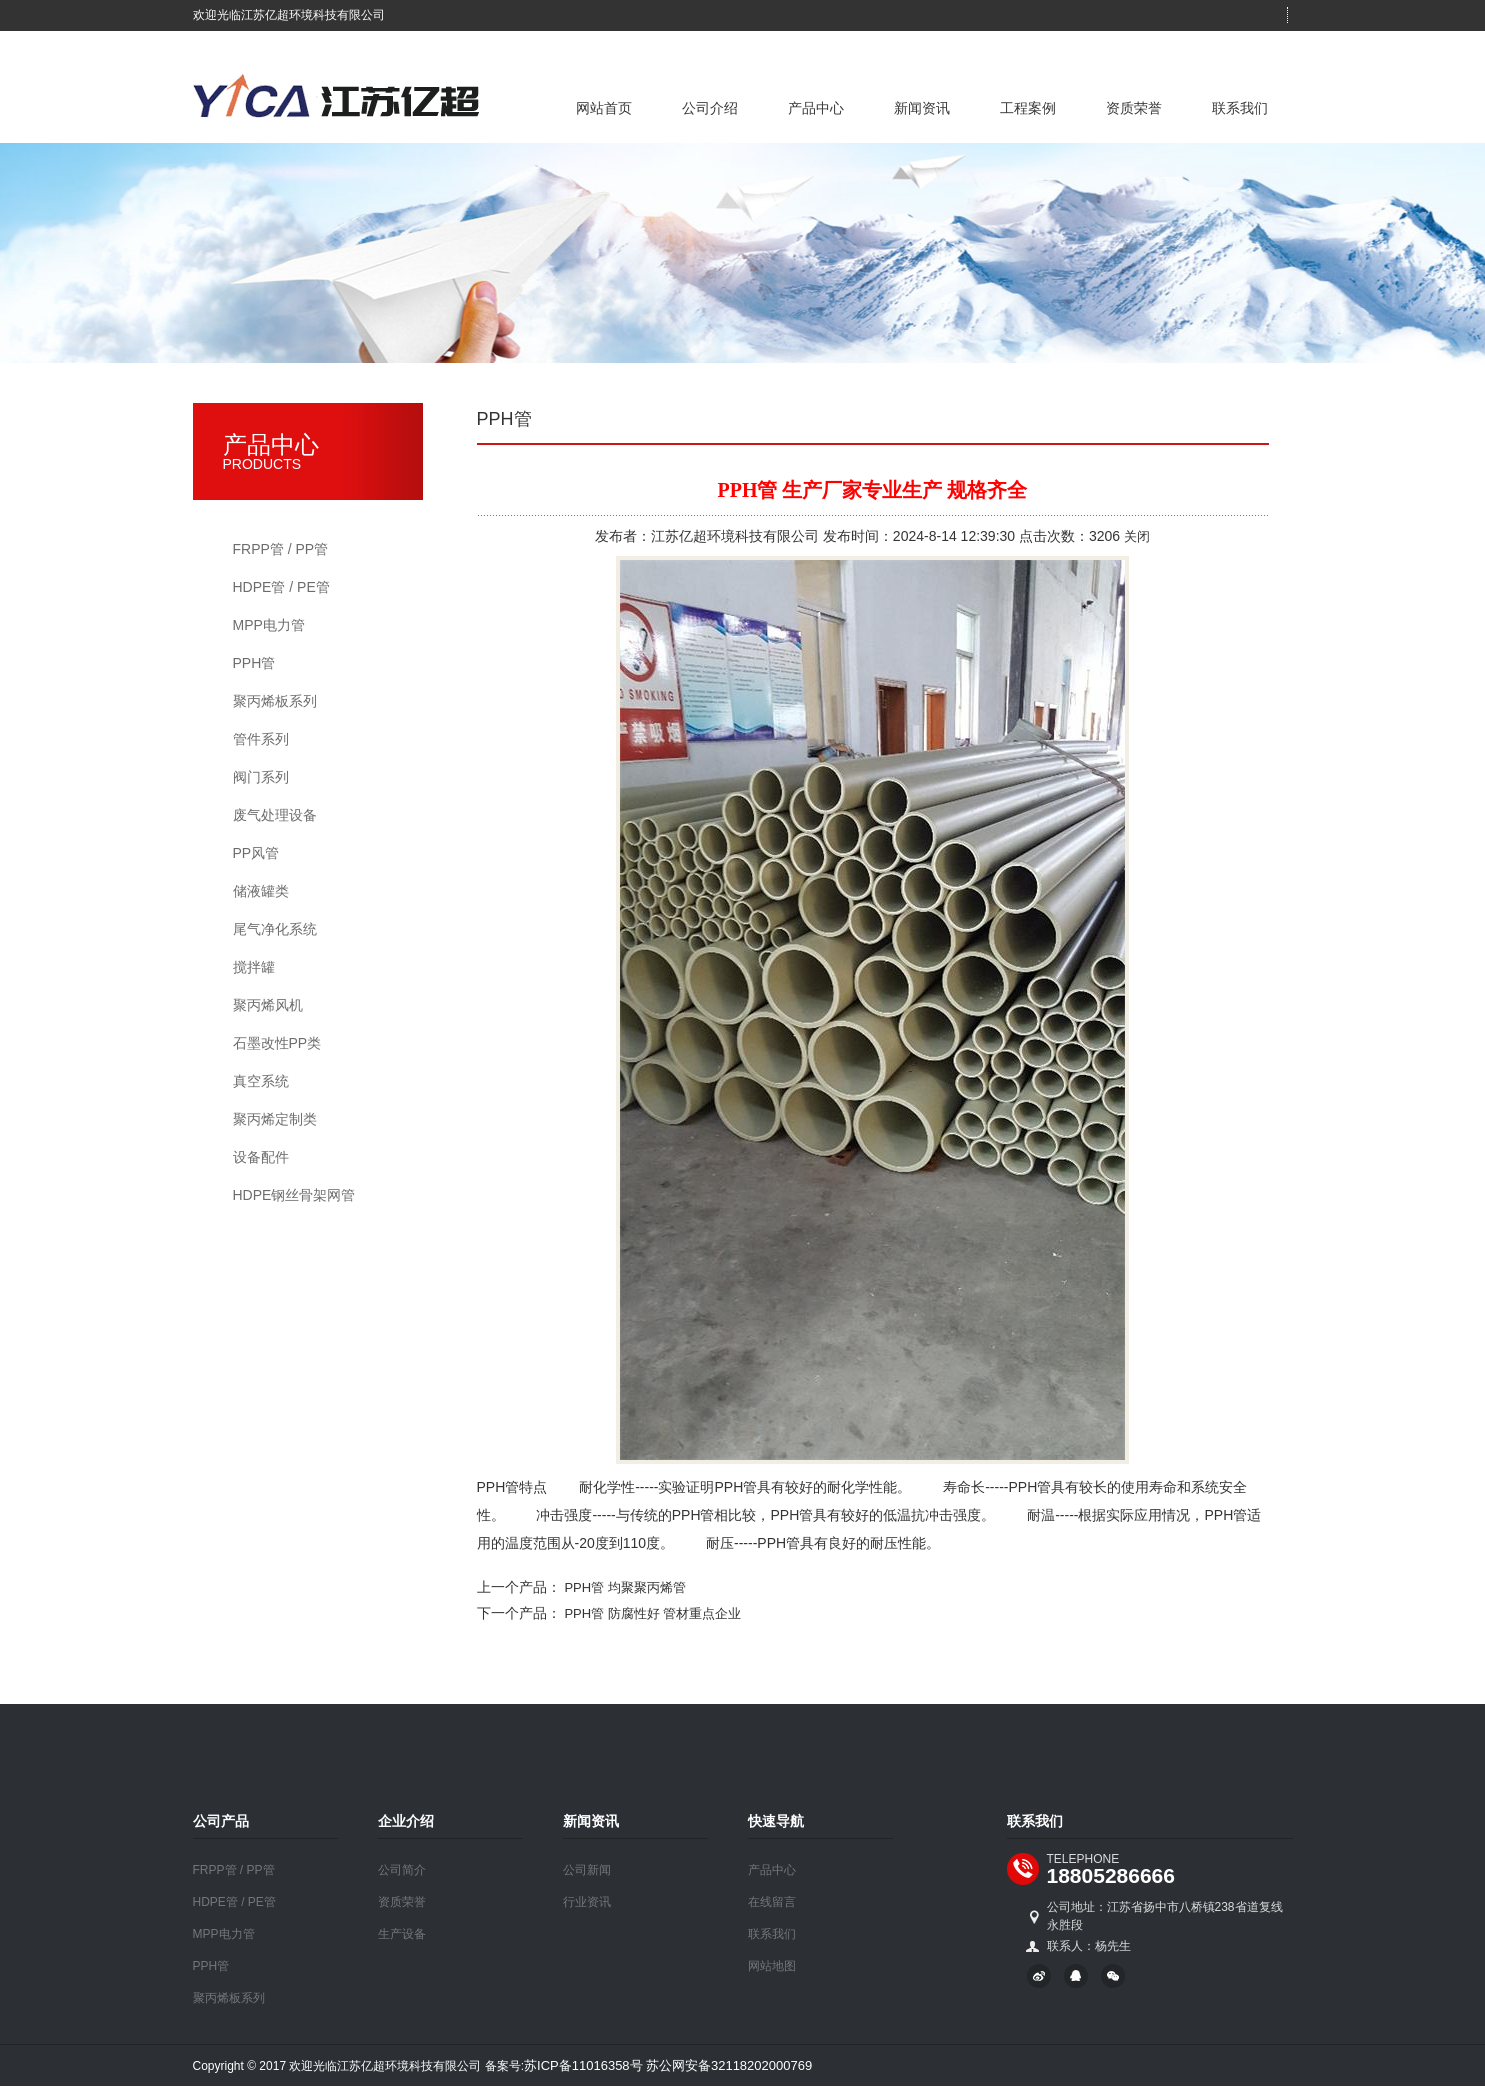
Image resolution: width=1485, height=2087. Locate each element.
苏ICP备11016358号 (583, 2065)
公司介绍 (710, 108)
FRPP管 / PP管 (281, 549)
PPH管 (254, 663)
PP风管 (256, 853)
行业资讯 (587, 1902)
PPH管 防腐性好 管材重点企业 (652, 1613)
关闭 (1137, 536)
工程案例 (1028, 108)
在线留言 (772, 1902)
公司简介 (402, 1870)
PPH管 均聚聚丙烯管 (624, 1587)
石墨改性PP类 (277, 1043)
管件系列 (261, 739)
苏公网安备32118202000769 (729, 2065)
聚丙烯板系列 (275, 701)
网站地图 (772, 1966)
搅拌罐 (254, 967)
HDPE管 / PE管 (281, 587)
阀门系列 (261, 777)
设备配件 (261, 1157)
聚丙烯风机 (268, 1005)
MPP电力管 (269, 625)
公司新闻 (587, 1870)
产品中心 (816, 108)
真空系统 (261, 1081)
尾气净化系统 (275, 929)
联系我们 (1240, 108)
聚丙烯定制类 (275, 1119)
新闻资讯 (922, 108)
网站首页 (604, 108)
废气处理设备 (275, 815)
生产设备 (402, 1934)
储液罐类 (261, 891)
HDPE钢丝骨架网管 (294, 1195)
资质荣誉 (1134, 108)
